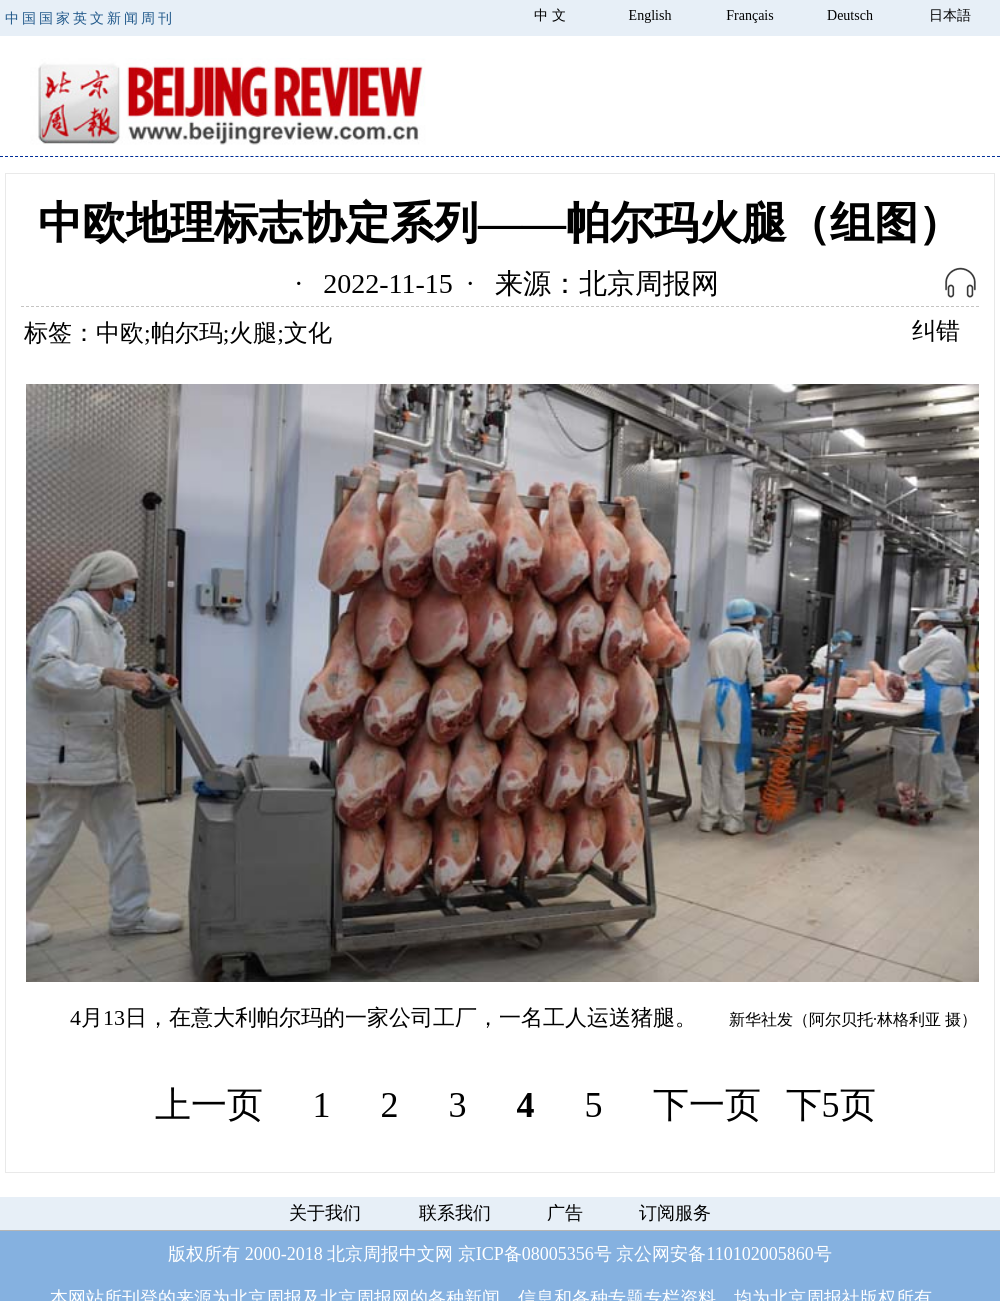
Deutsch (850, 15)
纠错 (936, 331)
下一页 (707, 1105)
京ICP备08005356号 (535, 1254)
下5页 (831, 1105)
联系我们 (455, 1213)
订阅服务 (675, 1213)
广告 (565, 1213)
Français (749, 15)
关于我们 (325, 1213)
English (650, 15)
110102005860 (759, 1254)
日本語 (950, 15)
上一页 (209, 1105)
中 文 (550, 15)
